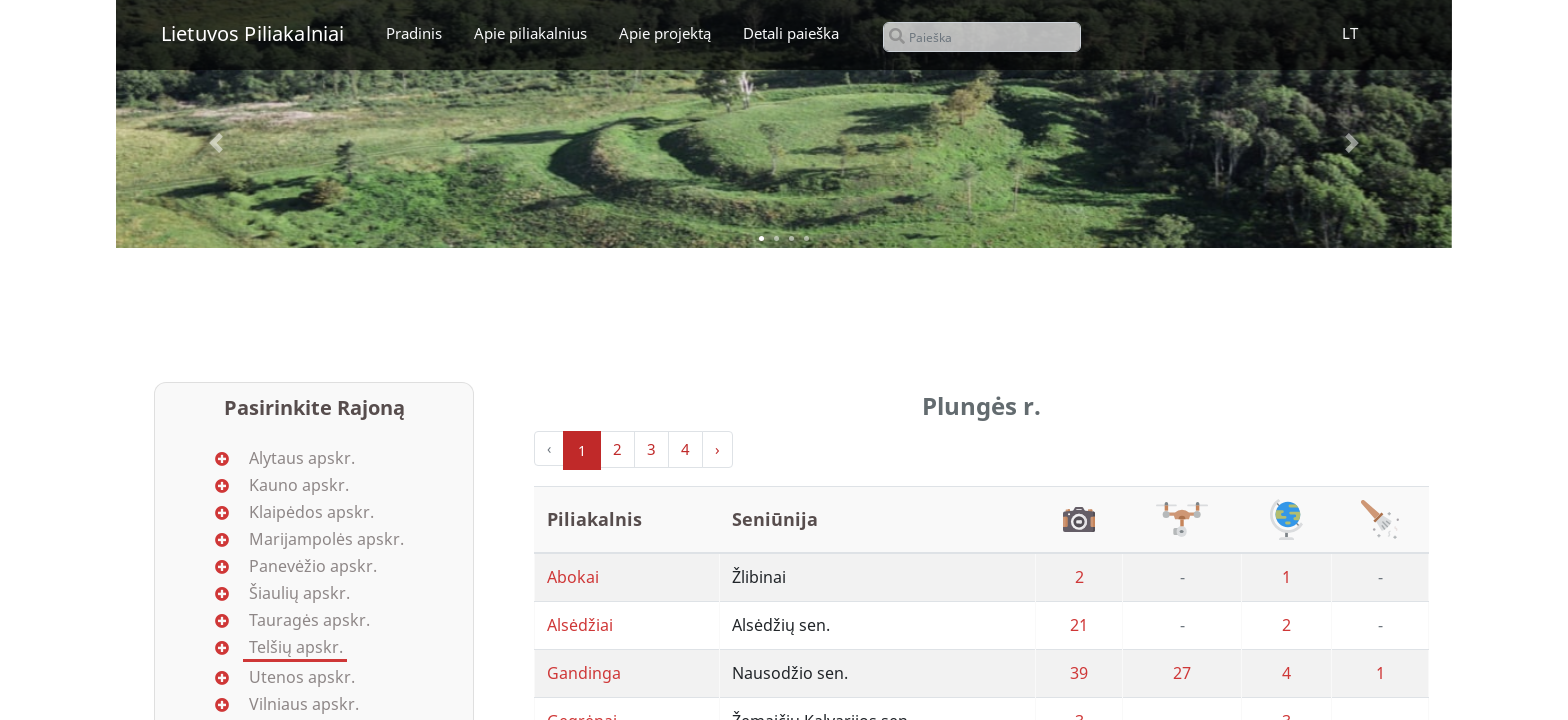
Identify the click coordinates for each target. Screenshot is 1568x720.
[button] (216, 143)
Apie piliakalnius (530, 33)
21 (1079, 625)
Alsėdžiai (580, 625)
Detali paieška (791, 33)
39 (1079, 673)
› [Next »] (717, 449)
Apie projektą (665, 33)
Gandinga (584, 673)
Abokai (573, 577)
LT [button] (1350, 33)
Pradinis (414, 33)
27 (1182, 673)
